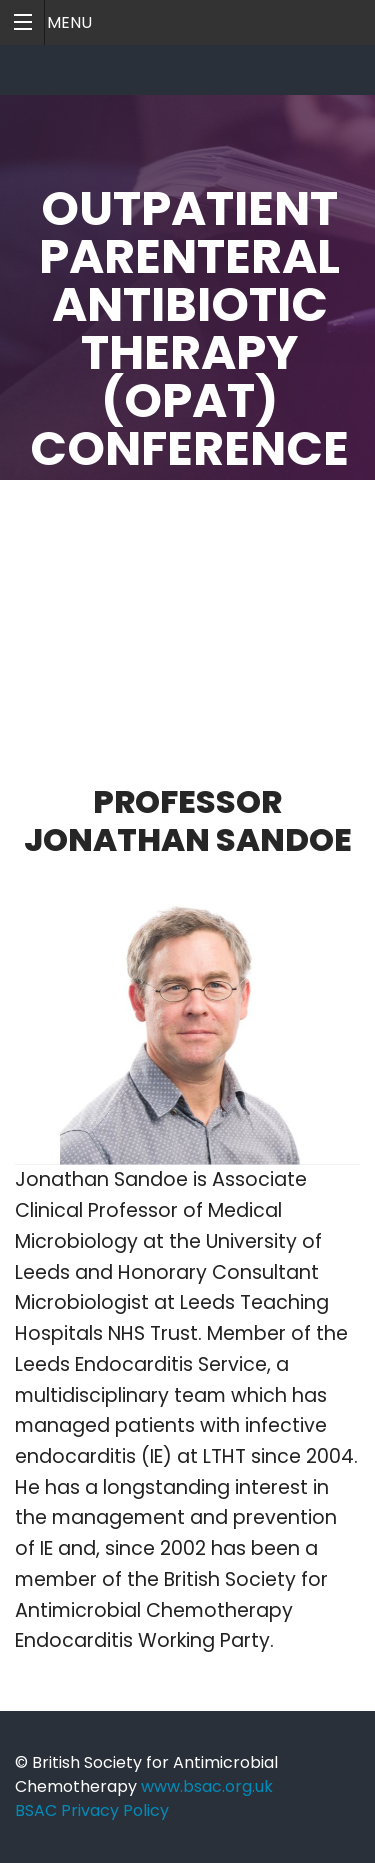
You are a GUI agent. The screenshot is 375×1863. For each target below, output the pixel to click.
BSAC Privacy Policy (92, 1810)
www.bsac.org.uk (207, 1786)
